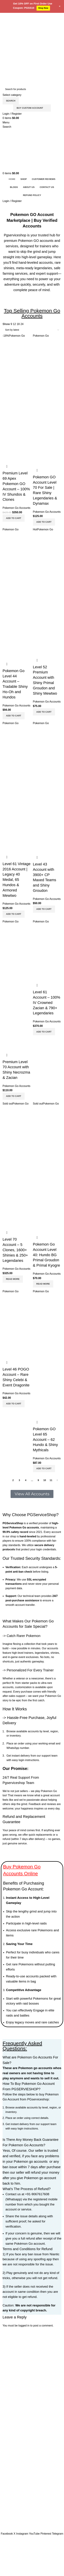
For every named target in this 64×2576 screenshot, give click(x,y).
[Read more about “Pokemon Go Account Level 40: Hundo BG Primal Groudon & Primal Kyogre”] (43, 1283)
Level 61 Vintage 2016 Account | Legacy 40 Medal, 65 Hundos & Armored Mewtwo (17, 880)
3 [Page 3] (19, 1480)
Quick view (7, 466)
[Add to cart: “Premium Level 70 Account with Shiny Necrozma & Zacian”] (14, 1096)
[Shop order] (32, 330)
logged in (24, 2325)
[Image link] (32, 2366)
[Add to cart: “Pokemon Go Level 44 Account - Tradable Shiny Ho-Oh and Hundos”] (14, 715)
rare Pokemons (42, 1930)
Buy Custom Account (32, 108)
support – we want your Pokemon (36, 1695)
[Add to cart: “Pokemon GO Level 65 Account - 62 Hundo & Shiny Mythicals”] (44, 1468)
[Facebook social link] (7, 2533)
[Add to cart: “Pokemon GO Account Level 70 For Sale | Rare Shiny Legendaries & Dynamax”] (44, 522)
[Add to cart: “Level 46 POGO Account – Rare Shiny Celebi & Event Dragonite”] (14, 1403)
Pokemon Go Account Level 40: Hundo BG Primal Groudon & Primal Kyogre (46, 1254)
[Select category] (32, 95)
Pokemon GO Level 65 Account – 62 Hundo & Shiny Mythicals (45, 1439)
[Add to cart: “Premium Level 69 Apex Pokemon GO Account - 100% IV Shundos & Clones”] (14, 518)
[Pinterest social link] (46, 2533)
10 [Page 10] (44, 1480)
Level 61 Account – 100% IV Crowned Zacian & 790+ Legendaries (46, 1002)
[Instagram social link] (22, 2533)
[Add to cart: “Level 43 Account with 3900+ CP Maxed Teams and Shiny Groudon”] (44, 909)
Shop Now (43, 8)
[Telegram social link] (57, 2533)
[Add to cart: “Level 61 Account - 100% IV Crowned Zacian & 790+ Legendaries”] (44, 1031)
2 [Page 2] (13, 1480)
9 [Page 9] (38, 1480)
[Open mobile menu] (6, 122)
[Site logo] (24, 149)
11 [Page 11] (51, 1480)
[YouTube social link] (34, 2533)
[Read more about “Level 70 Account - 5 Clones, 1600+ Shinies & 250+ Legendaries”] (13, 1279)
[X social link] (14, 2533)
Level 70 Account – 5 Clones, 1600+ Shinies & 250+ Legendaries (15, 1250)
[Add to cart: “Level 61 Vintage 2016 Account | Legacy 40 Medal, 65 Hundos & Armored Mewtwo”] (14, 914)
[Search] (32, 89)
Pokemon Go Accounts (16, 507)
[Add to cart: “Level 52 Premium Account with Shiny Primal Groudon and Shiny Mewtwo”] (44, 712)
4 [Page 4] (25, 1480)
